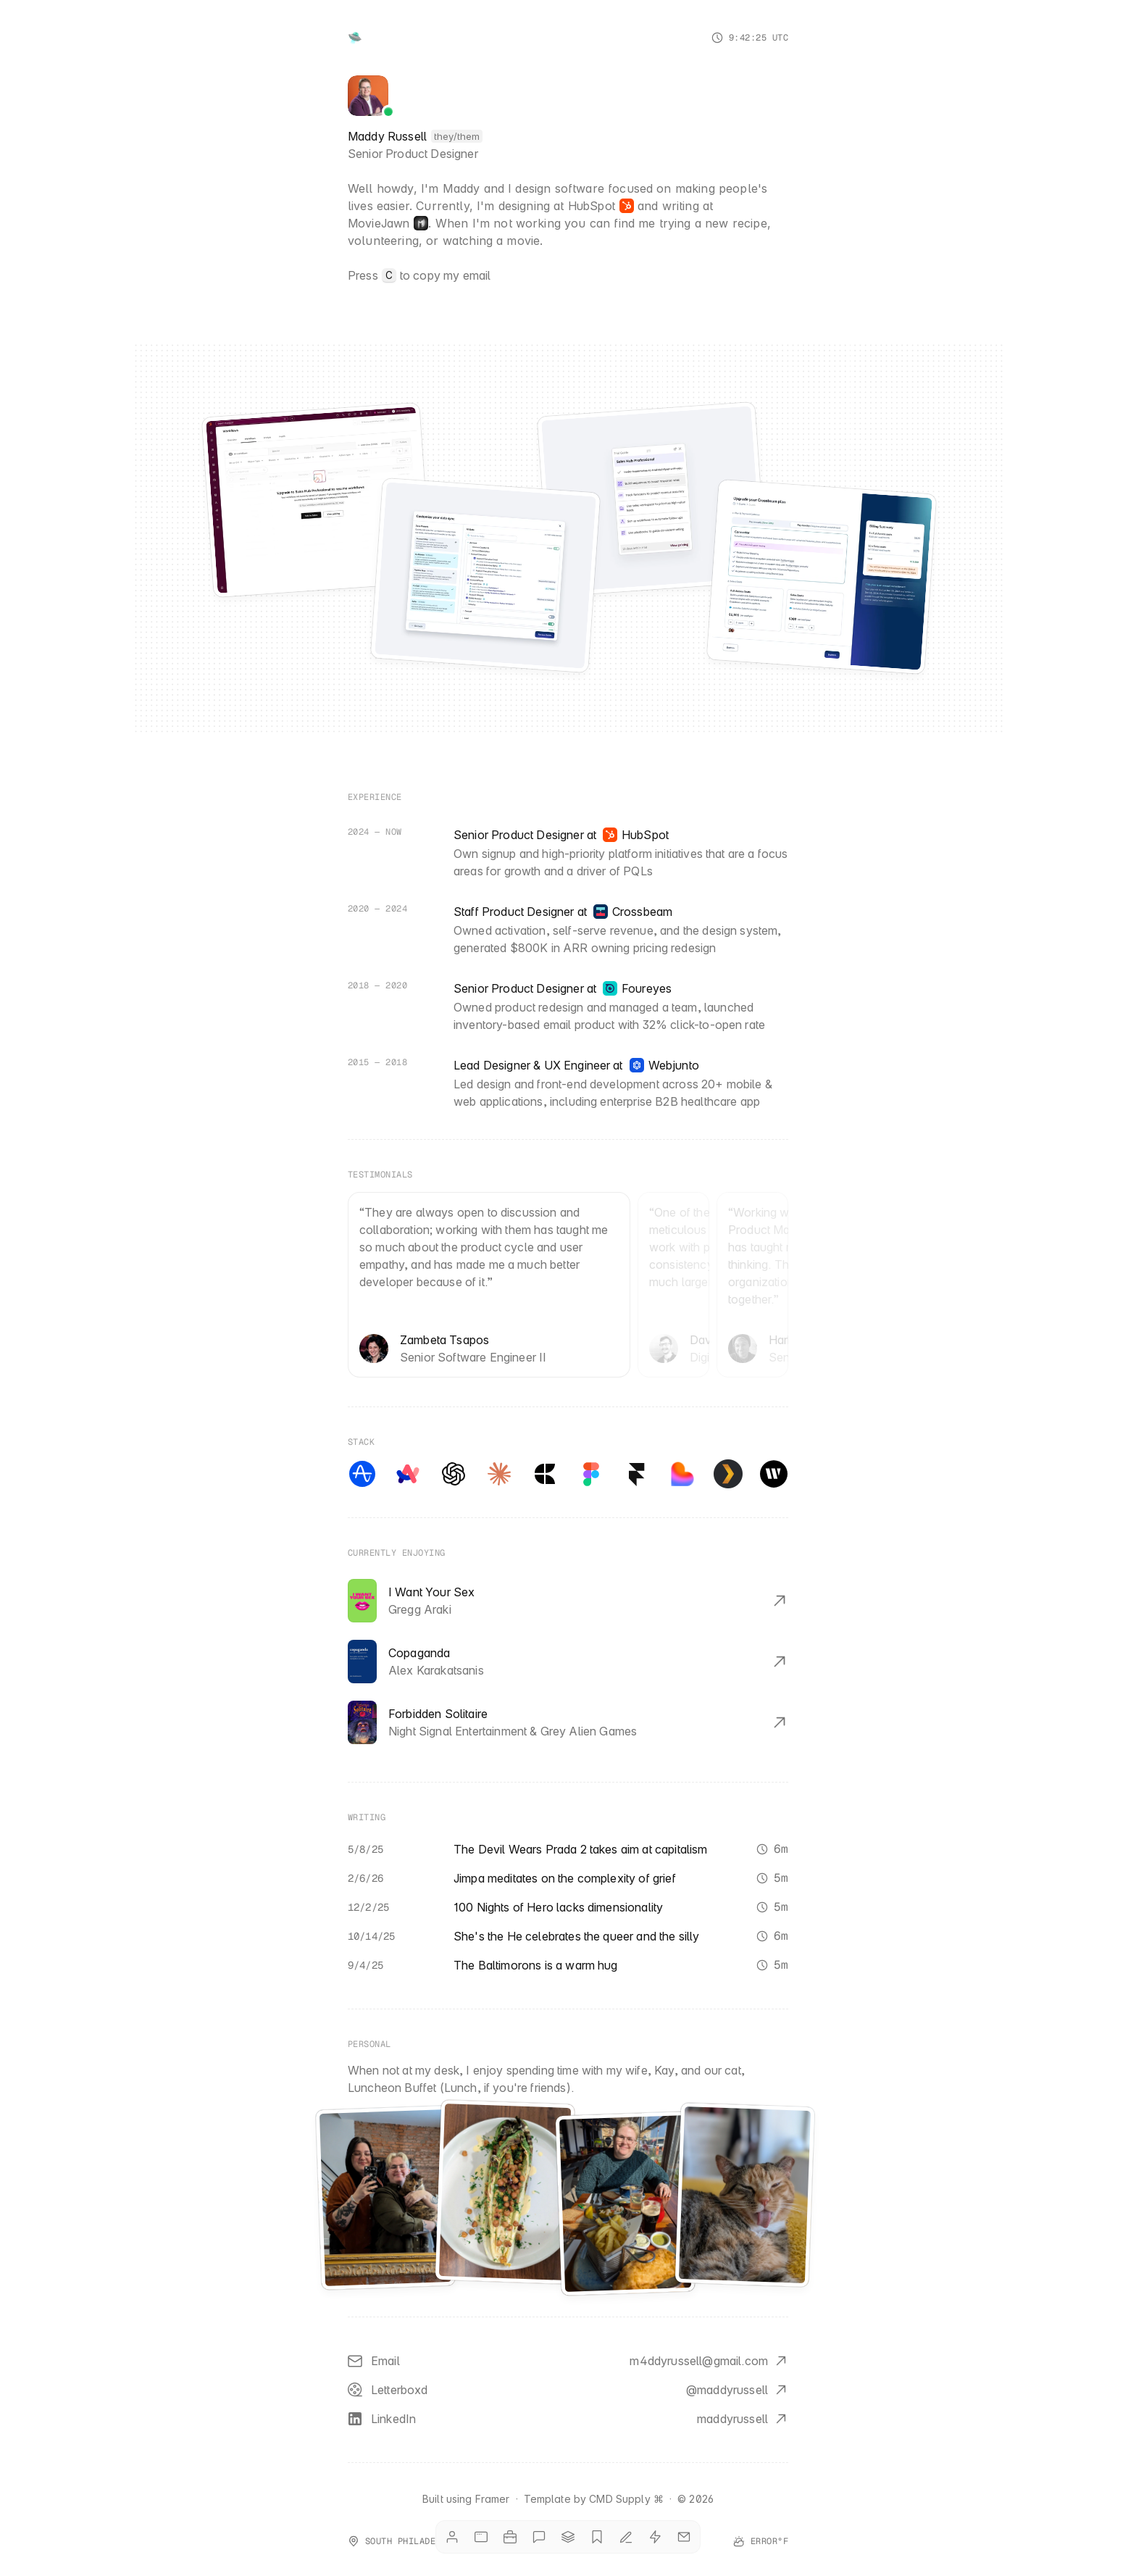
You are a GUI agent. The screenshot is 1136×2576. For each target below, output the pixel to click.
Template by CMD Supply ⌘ (594, 2499)
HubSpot (591, 206)
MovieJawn (378, 223)
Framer (492, 2499)
